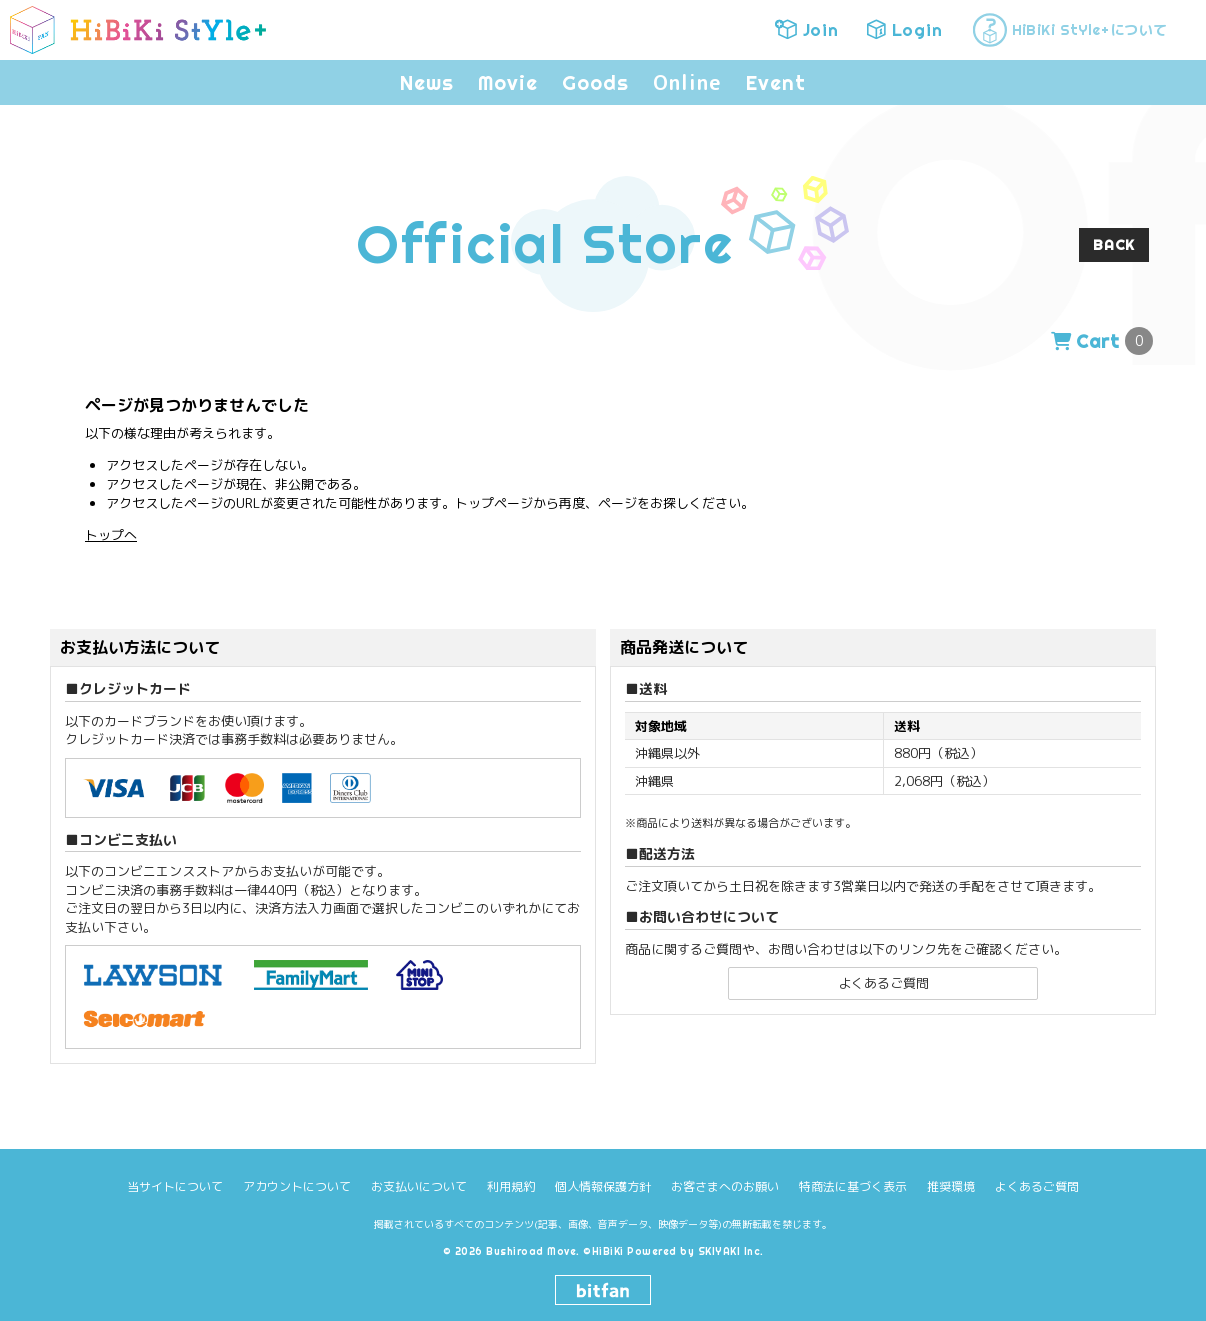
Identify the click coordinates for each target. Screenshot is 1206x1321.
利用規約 (511, 1186)
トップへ (111, 535)
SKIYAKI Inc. (731, 1251)
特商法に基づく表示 (853, 1186)
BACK (1114, 245)
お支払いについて (419, 1186)
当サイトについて (175, 1186)
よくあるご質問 (883, 983)
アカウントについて (297, 1186)
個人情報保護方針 (603, 1186)
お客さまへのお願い (725, 1186)
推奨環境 (951, 1186)
